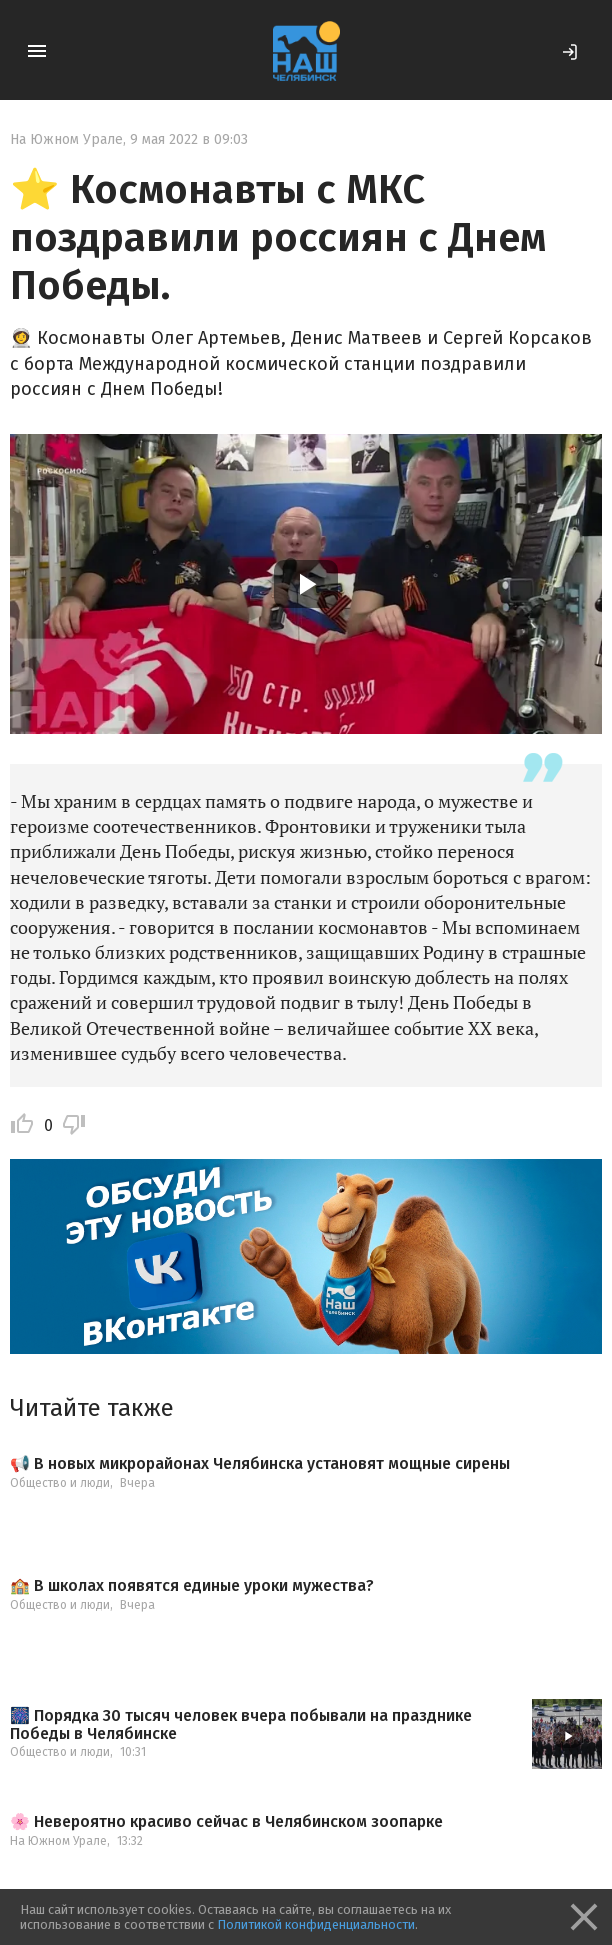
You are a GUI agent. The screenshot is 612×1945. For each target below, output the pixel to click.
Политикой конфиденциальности (316, 1924)
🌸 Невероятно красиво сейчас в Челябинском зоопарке (226, 1822)
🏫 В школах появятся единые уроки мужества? (192, 1586)
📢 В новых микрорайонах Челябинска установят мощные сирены (260, 1464)
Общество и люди (60, 1483)
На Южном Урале (66, 139)
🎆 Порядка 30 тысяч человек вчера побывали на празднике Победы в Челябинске (241, 1724)
